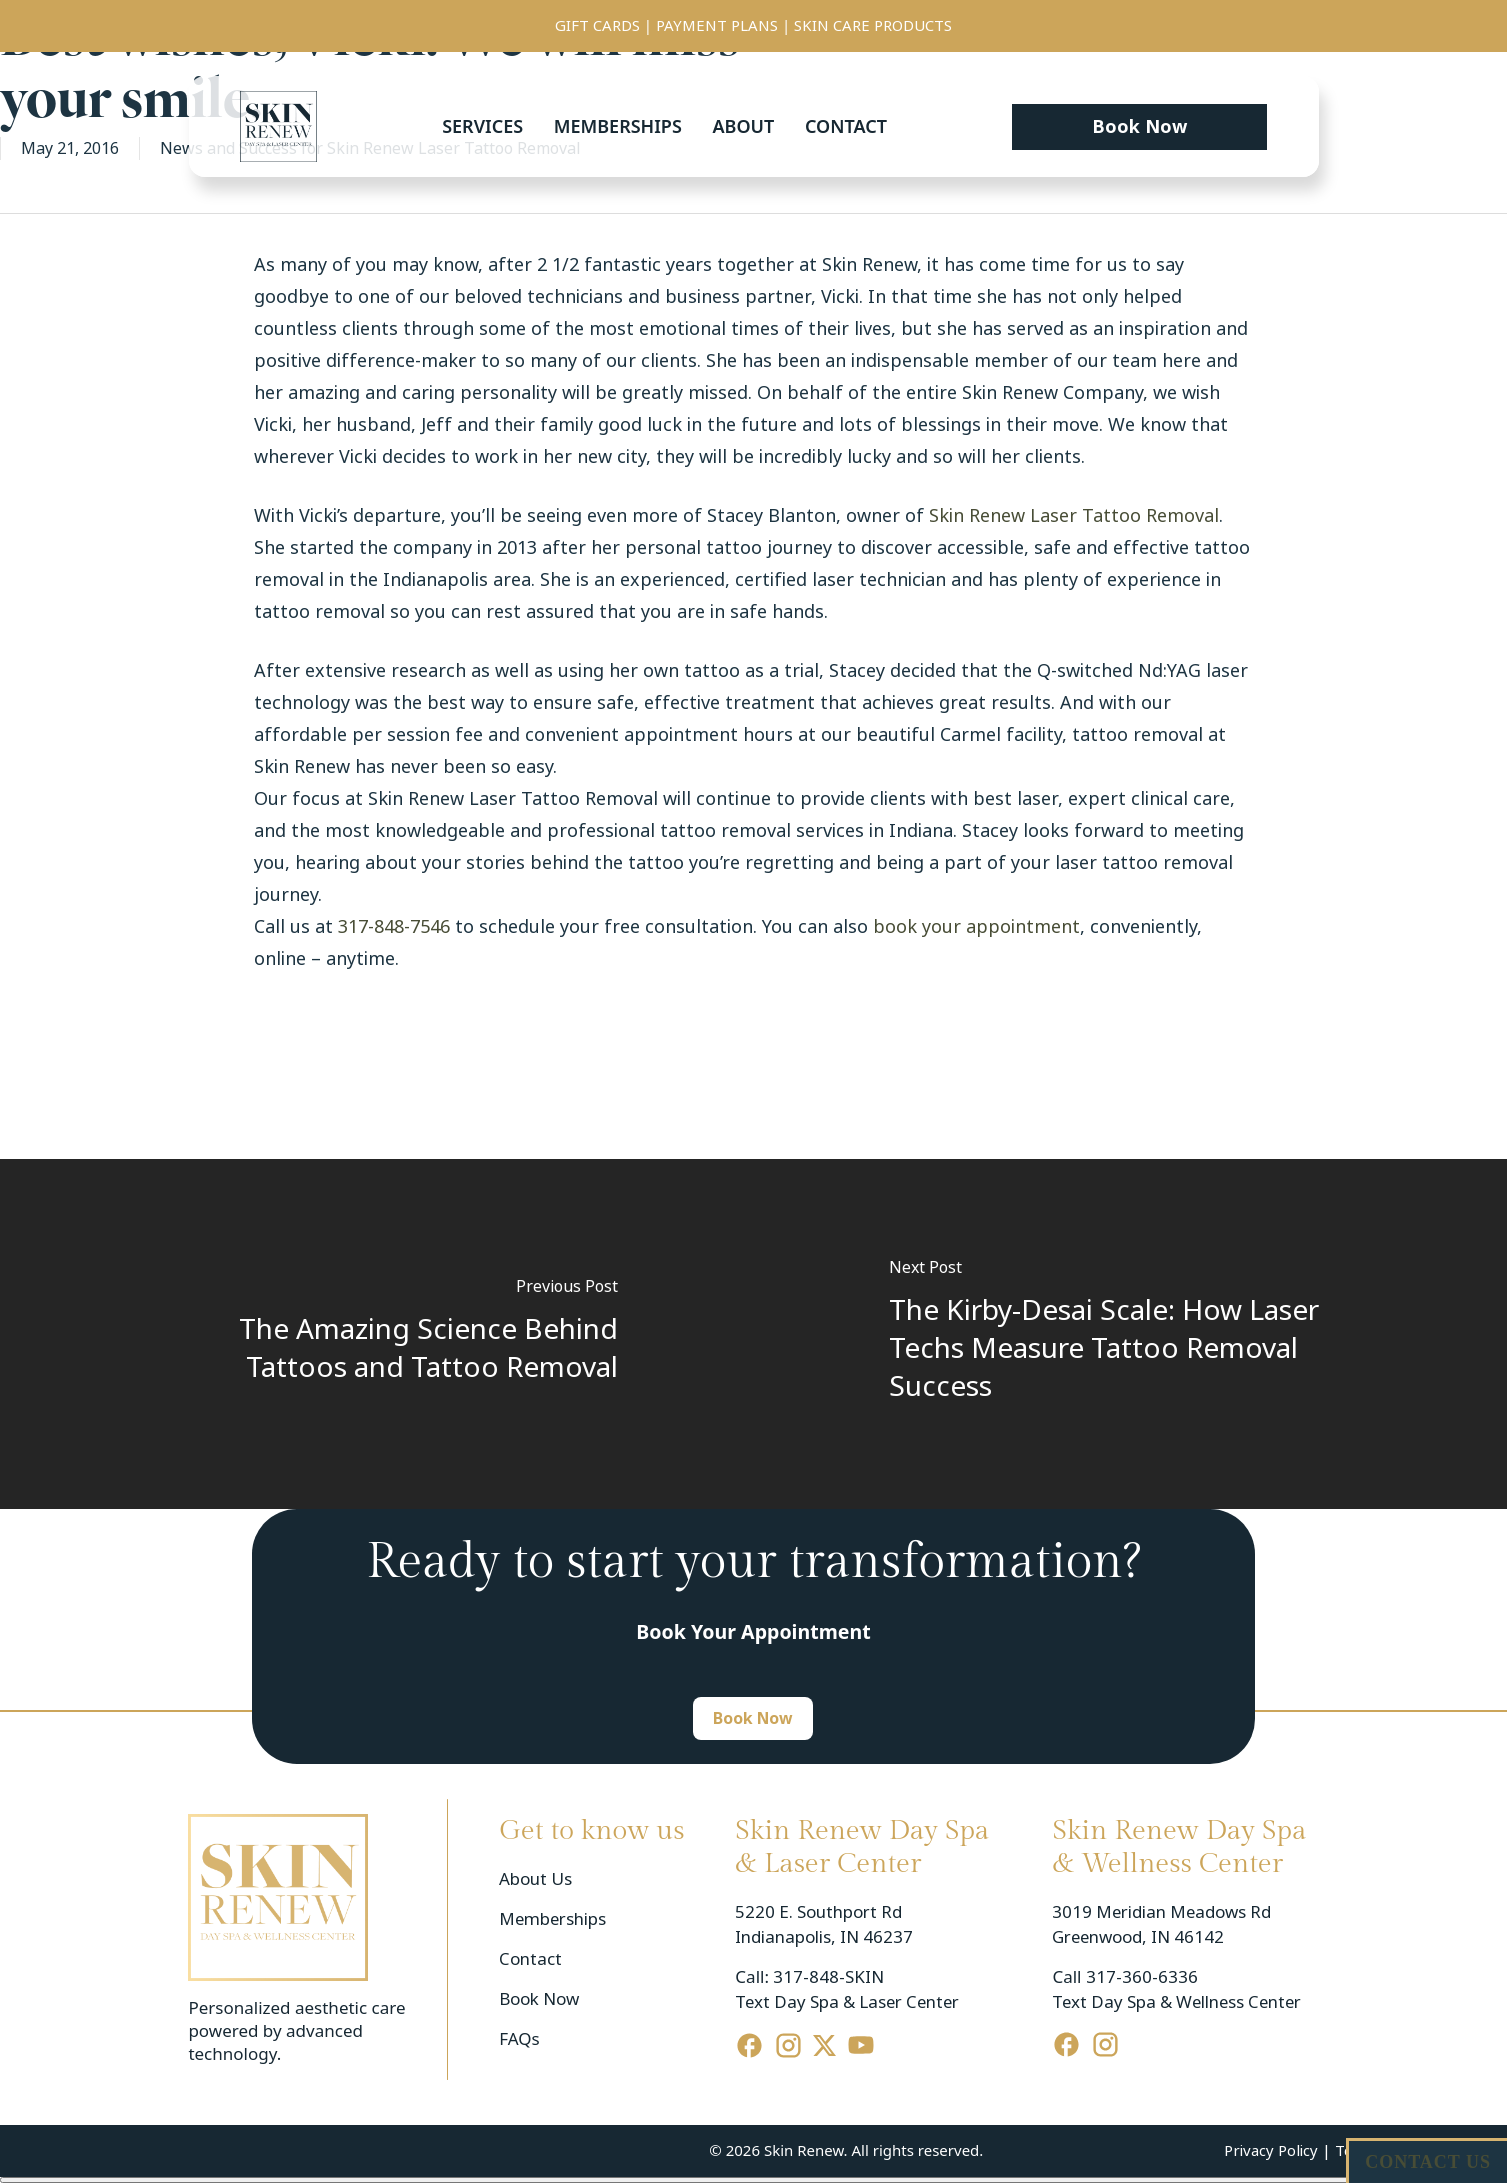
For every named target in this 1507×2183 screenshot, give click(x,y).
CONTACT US (1428, 2162)
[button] (1139, 127)
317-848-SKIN (828, 1977)
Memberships (618, 126)
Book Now (539, 1999)
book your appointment (976, 927)
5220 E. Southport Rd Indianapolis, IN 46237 (824, 1925)
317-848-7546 (394, 927)
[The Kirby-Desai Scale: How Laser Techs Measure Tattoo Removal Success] (1131, 1334)
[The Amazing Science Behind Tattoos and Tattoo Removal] (377, 1334)
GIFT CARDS (597, 26)
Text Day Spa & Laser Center (847, 2002)
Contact (846, 126)
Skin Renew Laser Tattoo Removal (1074, 516)
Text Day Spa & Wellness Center (1176, 2002)
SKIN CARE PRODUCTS (873, 26)
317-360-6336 (1142, 1977)
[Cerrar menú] (753, 2180)
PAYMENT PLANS (717, 26)
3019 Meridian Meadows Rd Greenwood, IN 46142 (1163, 1925)
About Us (535, 1879)
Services (482, 126)
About (743, 126)
